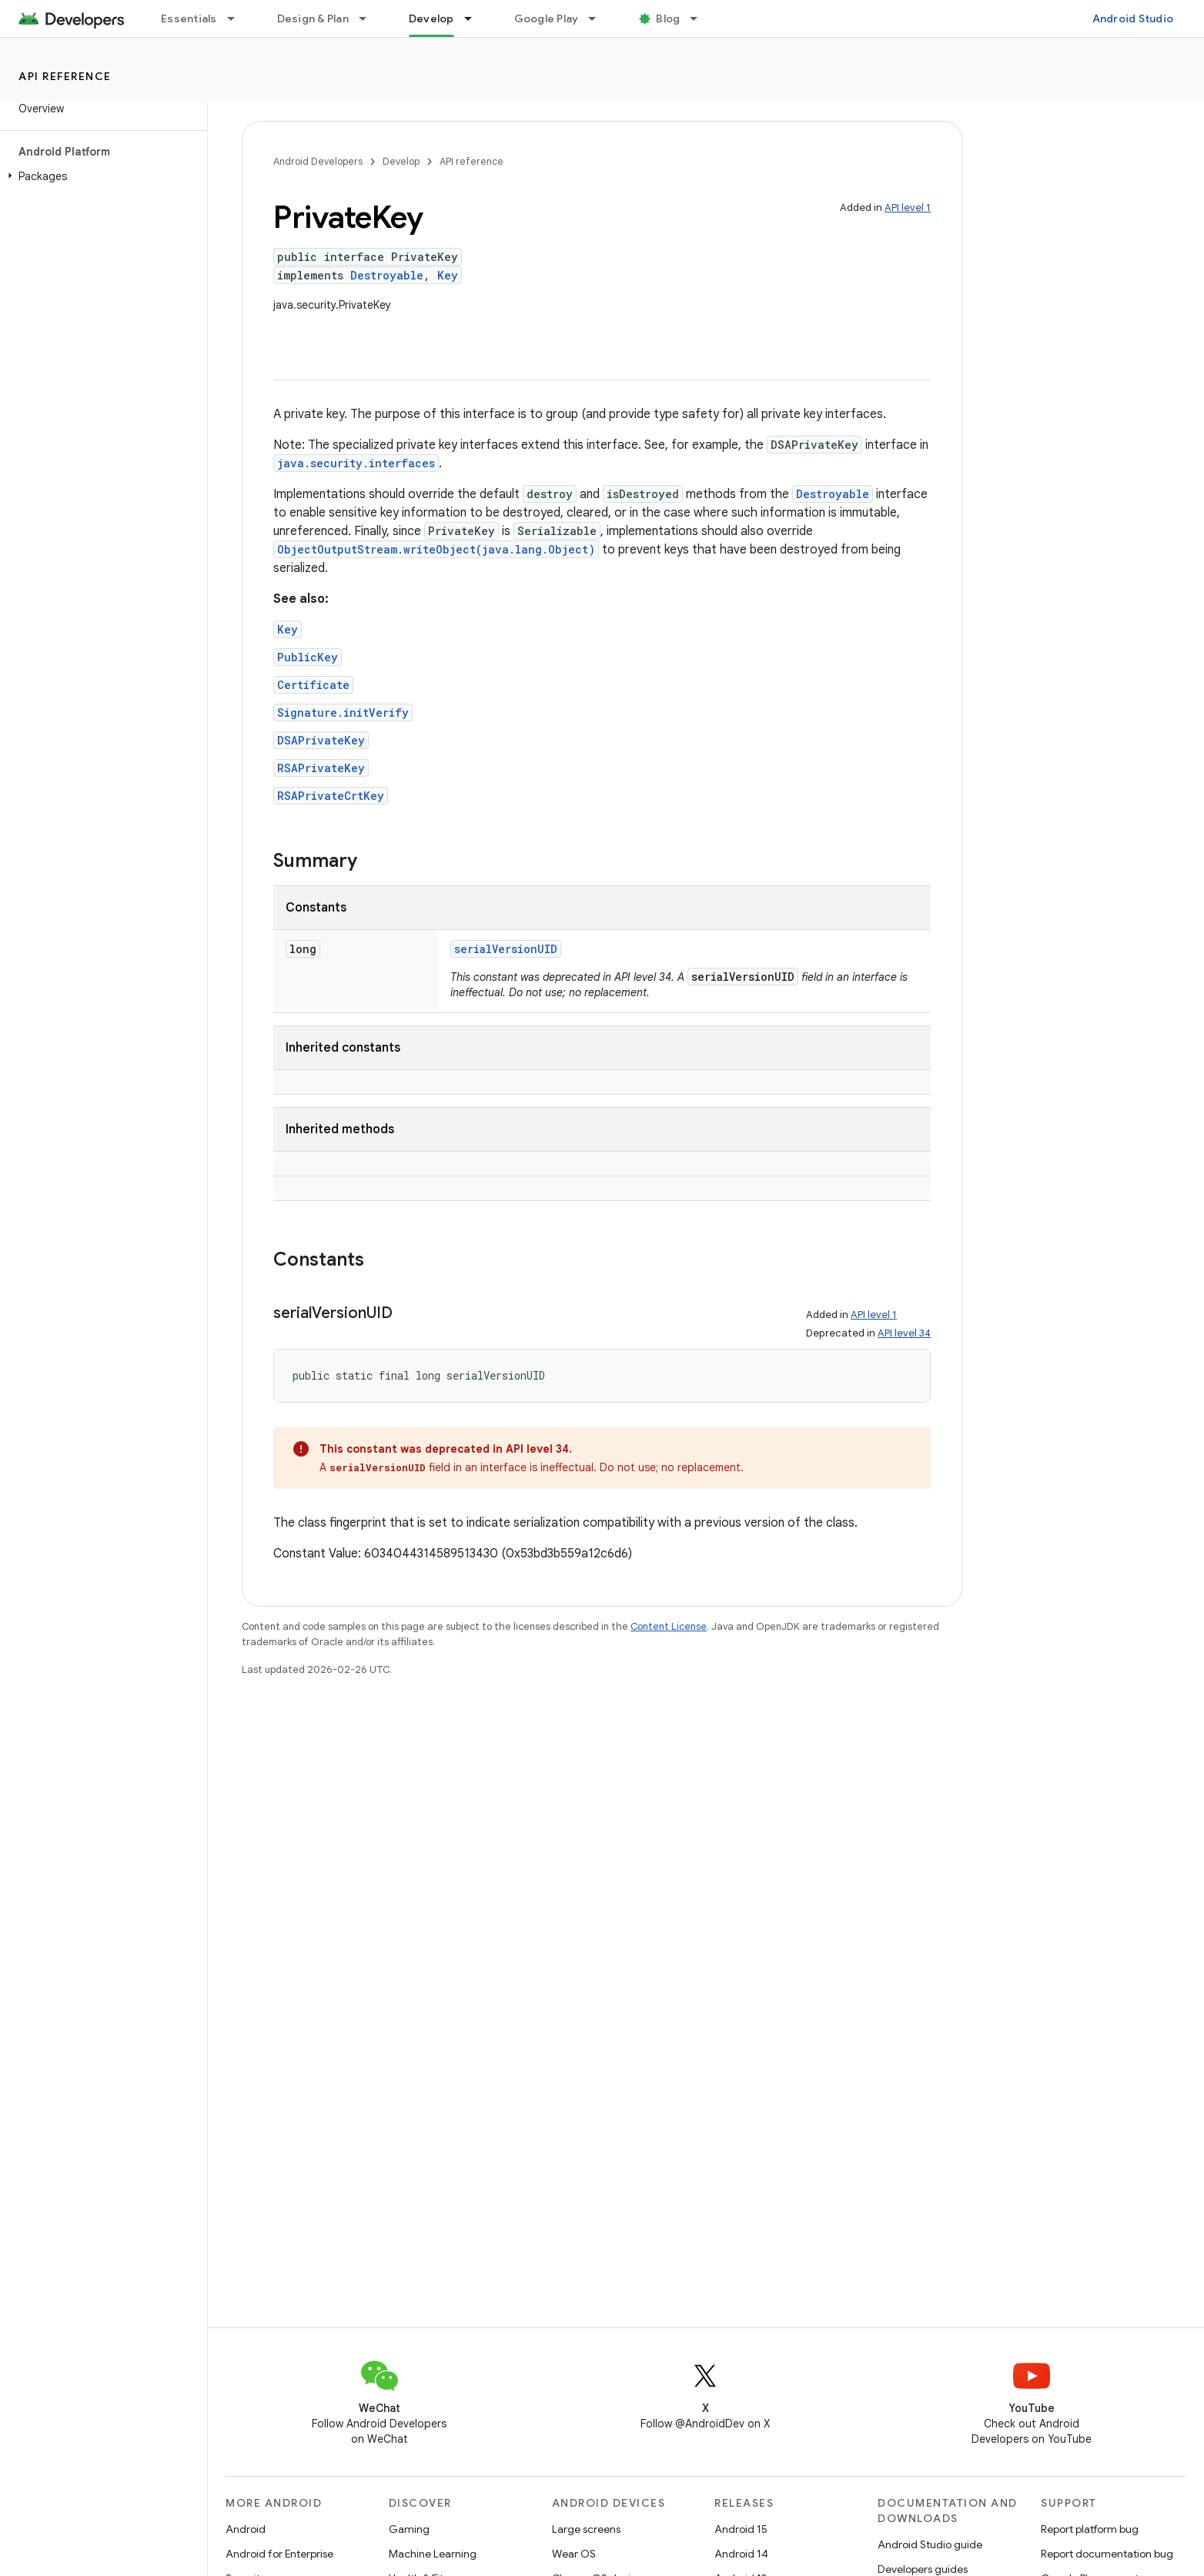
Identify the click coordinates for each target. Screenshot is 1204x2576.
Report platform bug (1090, 2529)
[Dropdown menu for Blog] (700, 18)
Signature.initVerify (343, 712)
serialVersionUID (505, 949)
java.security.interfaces (356, 463)
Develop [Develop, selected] (431, 18)
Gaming (409, 2529)
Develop (401, 161)
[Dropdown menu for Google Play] (599, 18)
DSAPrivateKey (321, 740)
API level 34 (904, 1333)
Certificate (313, 684)
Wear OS (574, 2554)
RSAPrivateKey (321, 768)
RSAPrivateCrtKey (330, 795)
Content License (668, 1626)
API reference (65, 76)
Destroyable (386, 275)
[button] (100, 176)
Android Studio (1133, 18)
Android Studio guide (930, 2544)
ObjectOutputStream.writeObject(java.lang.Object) (436, 549)
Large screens (586, 2529)
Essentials (189, 18)
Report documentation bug (1107, 2554)
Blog (668, 18)
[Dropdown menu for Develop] (475, 18)
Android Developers (318, 161)
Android (246, 2529)
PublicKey (307, 657)
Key (447, 275)
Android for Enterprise (279, 2554)
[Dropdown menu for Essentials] (238, 18)
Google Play (546, 18)
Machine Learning (433, 2554)
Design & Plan (313, 18)
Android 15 (741, 2529)
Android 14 (741, 2554)
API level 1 (908, 207)
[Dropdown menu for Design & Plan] (369, 18)
